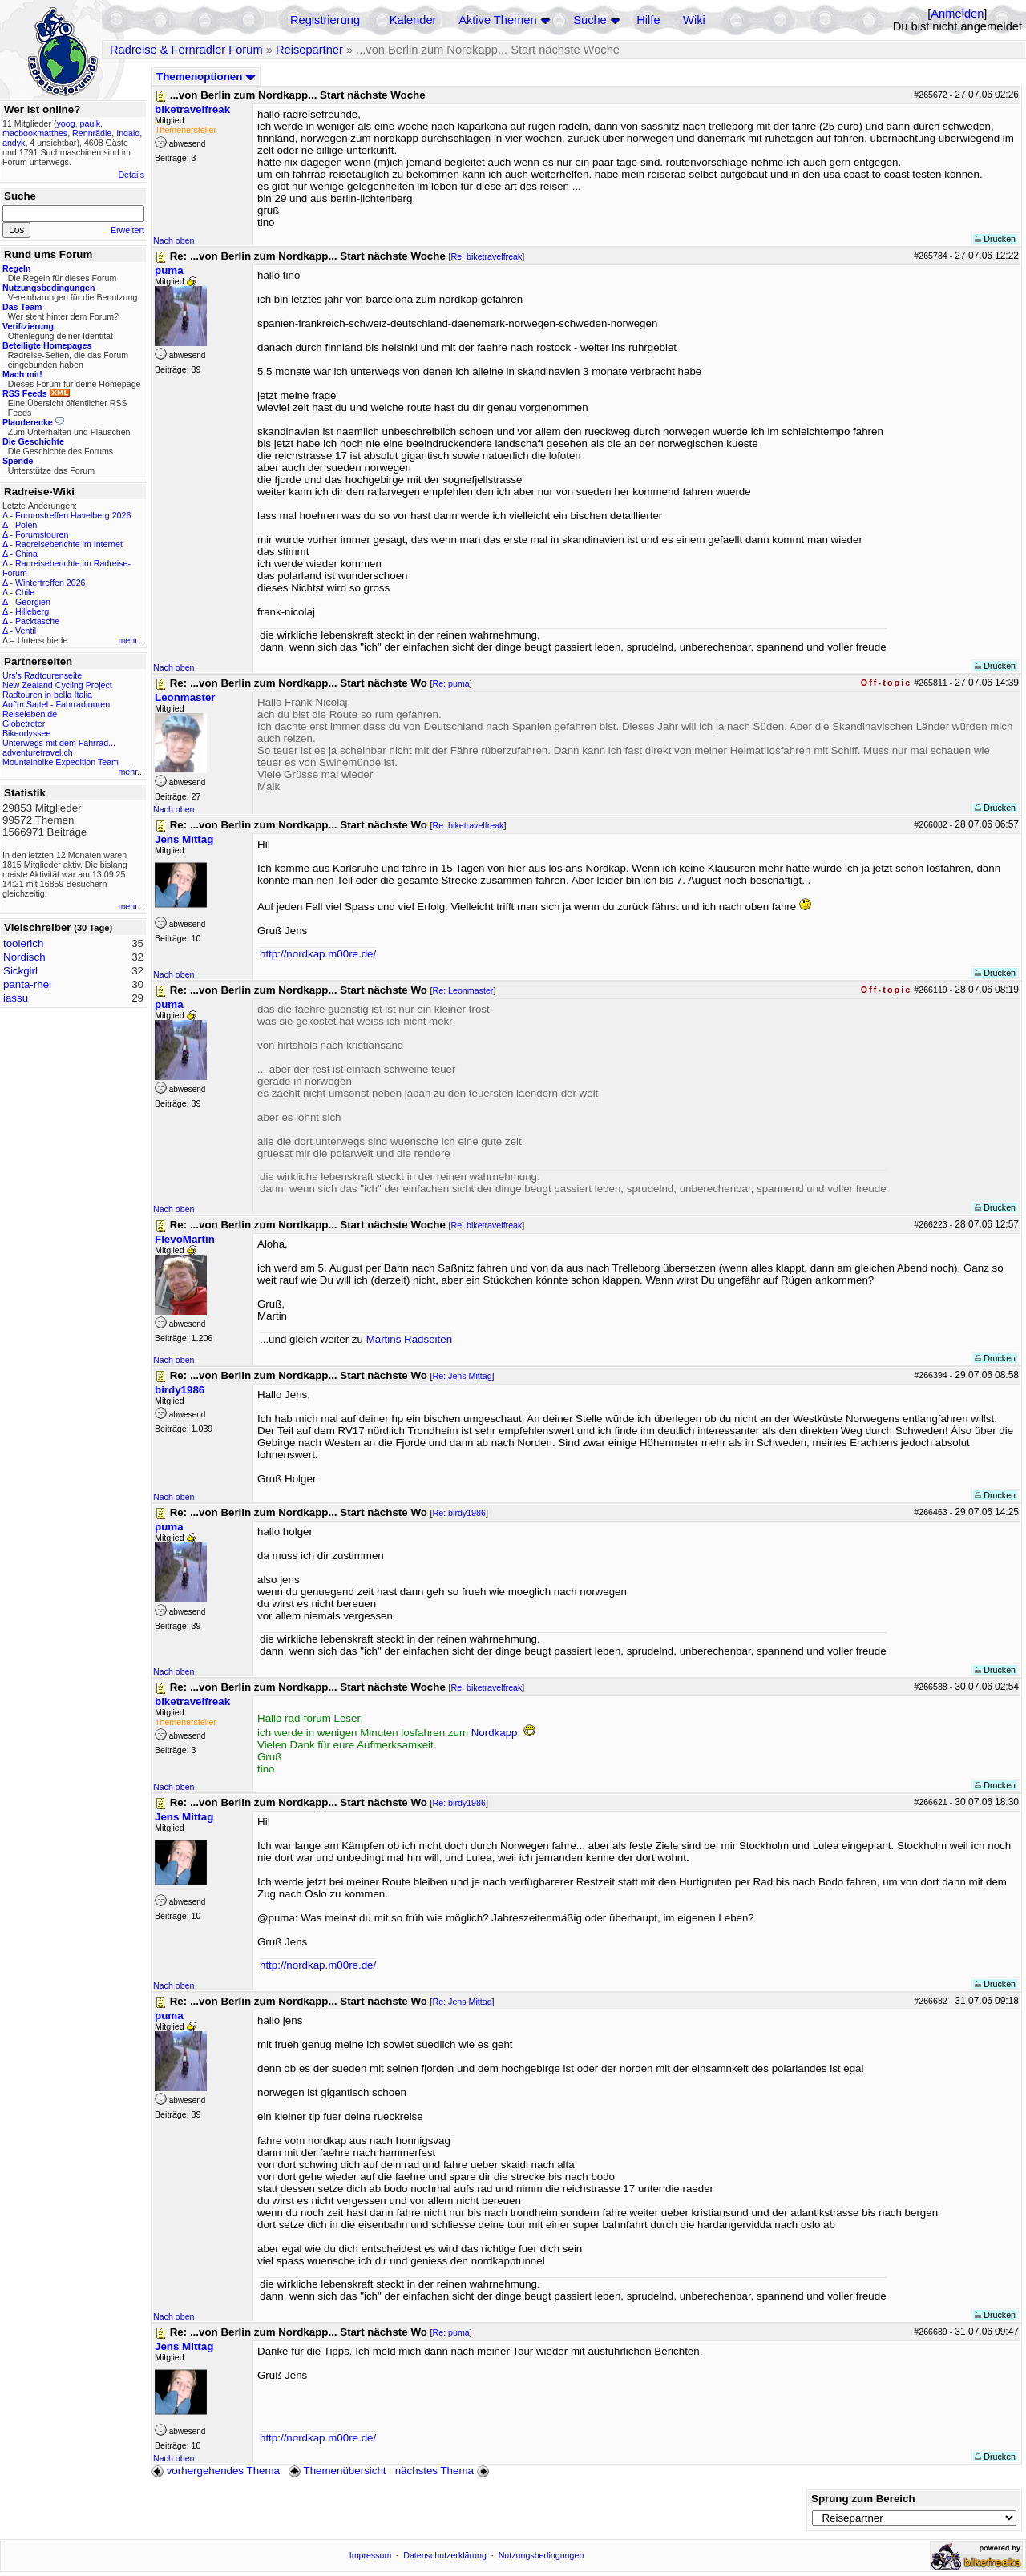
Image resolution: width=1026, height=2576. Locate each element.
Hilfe (648, 20)
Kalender (413, 20)
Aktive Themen (497, 20)
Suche (590, 20)
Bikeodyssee (26, 733)
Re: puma (451, 683)
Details (131, 174)
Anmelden (957, 13)
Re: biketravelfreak (487, 256)
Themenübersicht (337, 2471)
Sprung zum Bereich (863, 2499)
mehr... (131, 640)
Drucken (995, 239)
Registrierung (325, 20)
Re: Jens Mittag (462, 1376)
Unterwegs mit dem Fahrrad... (58, 743)
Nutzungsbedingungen (541, 2555)
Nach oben (174, 240)
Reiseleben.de (29, 714)
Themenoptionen (206, 77)
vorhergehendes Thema (215, 2471)
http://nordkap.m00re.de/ (318, 954)
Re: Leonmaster (463, 990)
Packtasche (37, 621)
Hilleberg (32, 611)
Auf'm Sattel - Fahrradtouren (56, 704)
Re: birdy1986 (459, 1513)
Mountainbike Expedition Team (60, 762)
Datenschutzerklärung (445, 2555)
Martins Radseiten (409, 1339)
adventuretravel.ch (37, 752)
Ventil (25, 630)
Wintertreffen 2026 (50, 582)
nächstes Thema (443, 2471)
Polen (26, 525)
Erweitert (127, 230)
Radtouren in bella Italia (47, 694)
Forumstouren (41, 534)
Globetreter (23, 723)
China (26, 553)
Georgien (32, 602)
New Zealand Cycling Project (57, 685)
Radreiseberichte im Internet (69, 544)
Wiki (694, 20)
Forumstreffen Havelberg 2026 (73, 515)
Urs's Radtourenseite (42, 675)
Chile (24, 592)
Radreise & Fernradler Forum (186, 49)
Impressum (370, 2555)
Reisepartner (309, 49)
